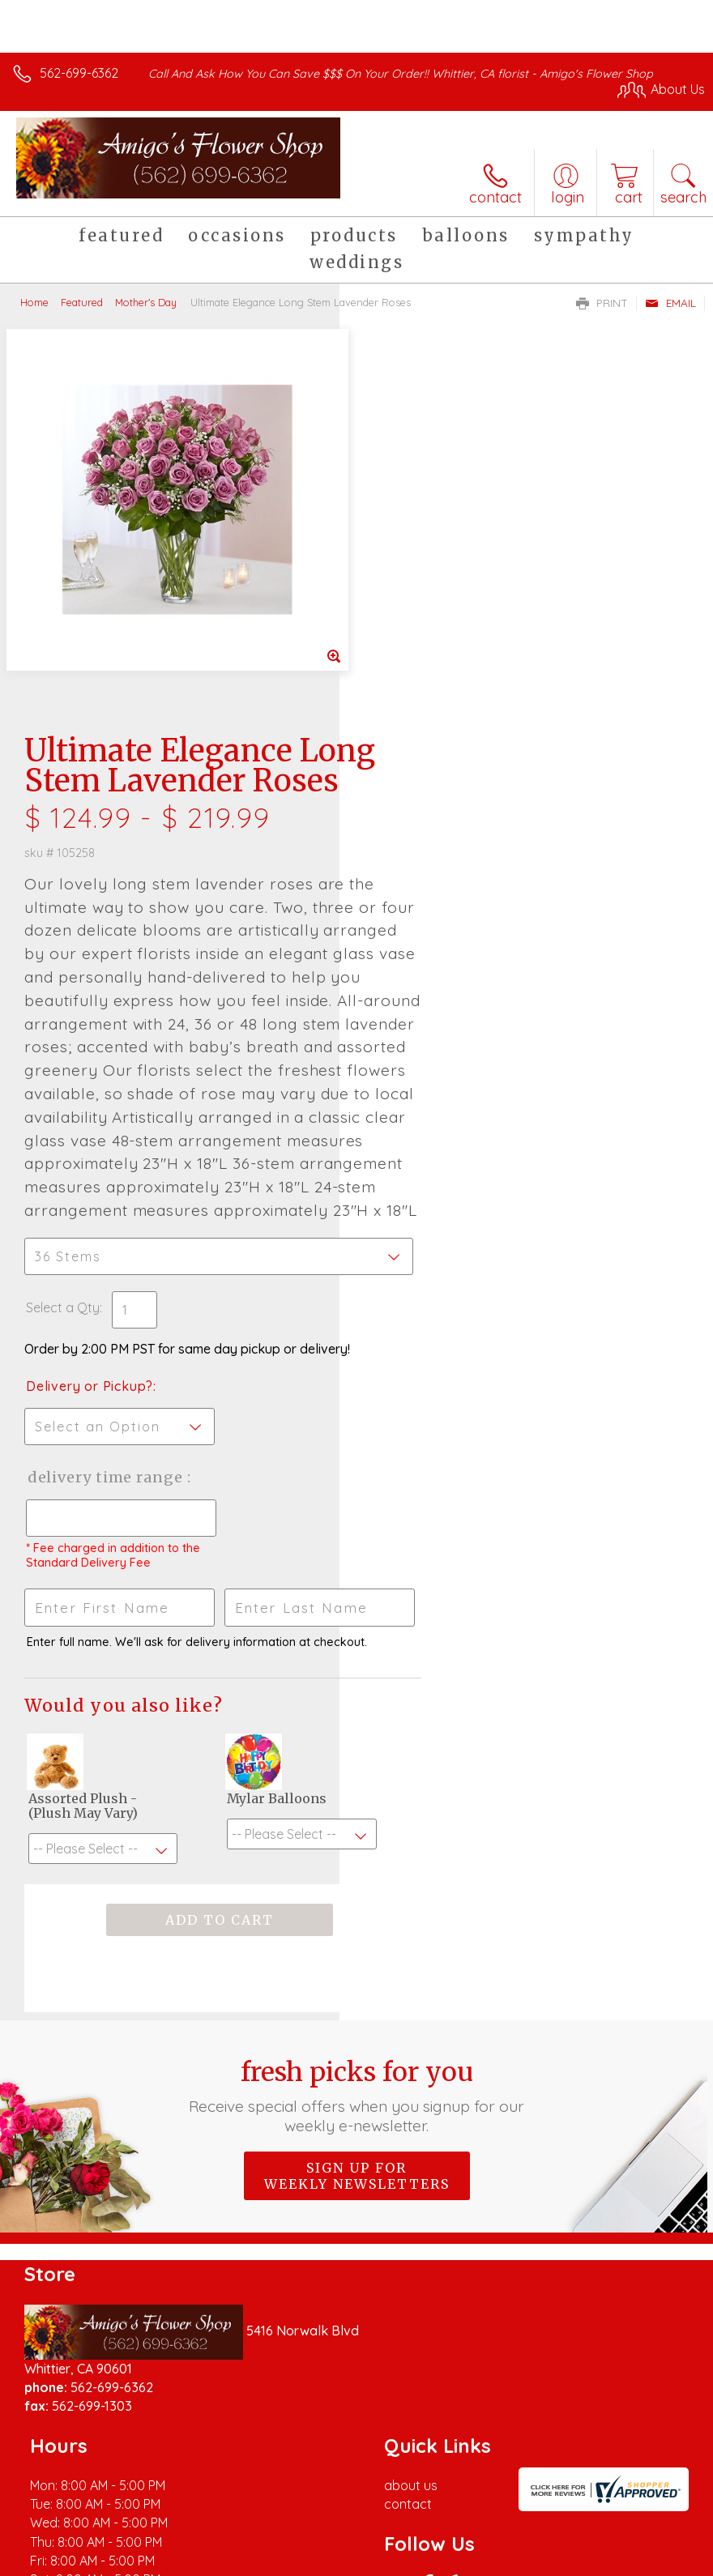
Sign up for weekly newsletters (357, 1926)
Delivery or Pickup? (429, 1103)
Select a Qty (402, 1025)
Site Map (645, 2559)
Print (602, 303)
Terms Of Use (333, 2559)
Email (670, 303)
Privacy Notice (429, 2559)
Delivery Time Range (418, 1210)
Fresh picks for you (356, 1846)
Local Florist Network (545, 2559)
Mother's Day (146, 302)
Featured (82, 302)
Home (34, 302)
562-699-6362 (79, 73)
